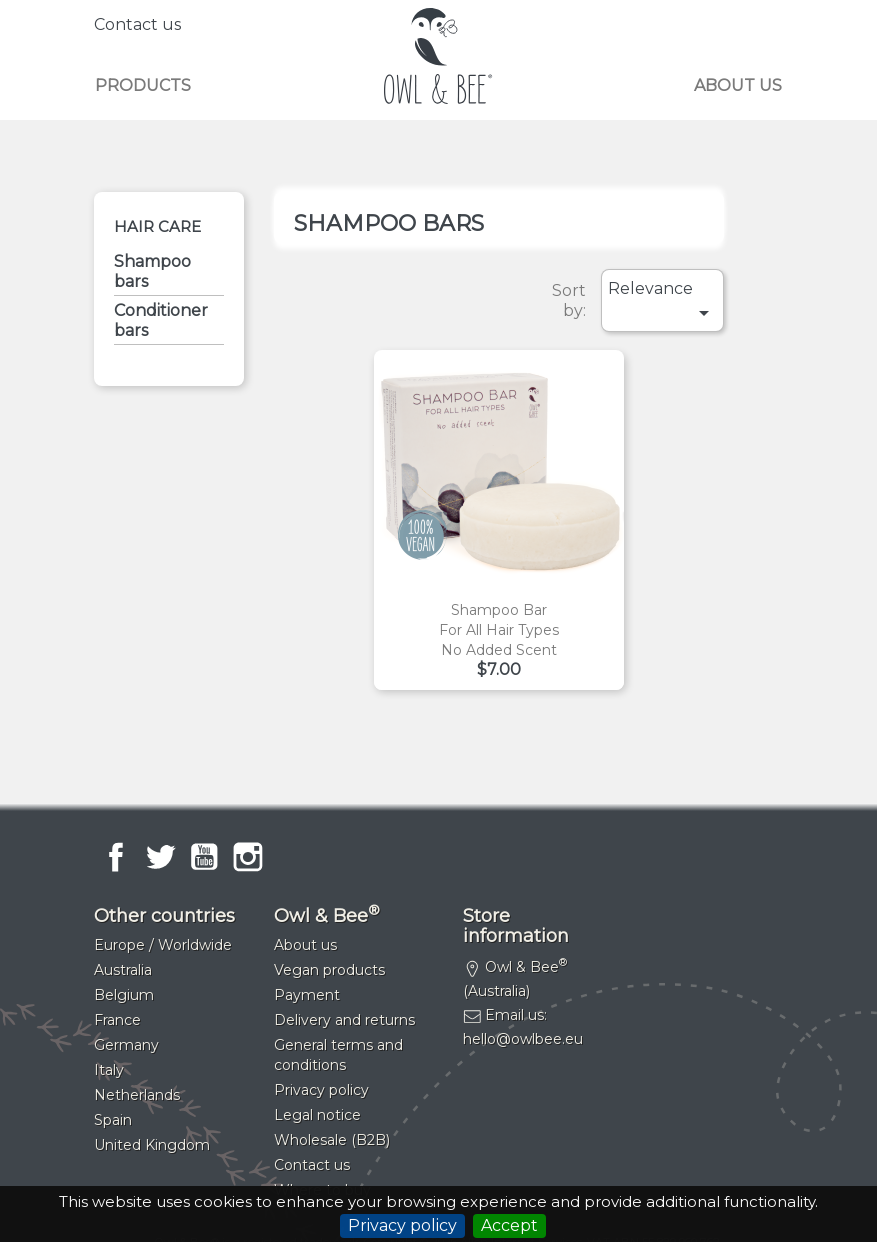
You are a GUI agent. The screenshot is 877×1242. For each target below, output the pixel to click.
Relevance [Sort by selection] (662, 302)
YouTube (204, 857)
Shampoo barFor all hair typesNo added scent (499, 630)
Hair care (157, 226)
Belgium (124, 995)
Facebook (116, 857)
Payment (307, 995)
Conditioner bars (161, 320)
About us (738, 85)
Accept (509, 1225)
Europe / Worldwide (163, 945)
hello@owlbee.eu (523, 1039)
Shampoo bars (152, 271)
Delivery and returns (344, 1020)
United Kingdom (152, 1145)
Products (143, 85)
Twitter (160, 857)
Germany (126, 1045)
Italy (109, 1070)
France (117, 1020)
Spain (113, 1120)
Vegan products (329, 970)
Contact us (137, 24)
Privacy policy (402, 1225)
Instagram (248, 857)
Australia (123, 970)
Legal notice (317, 1115)
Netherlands (137, 1095)
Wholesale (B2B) (332, 1140)
